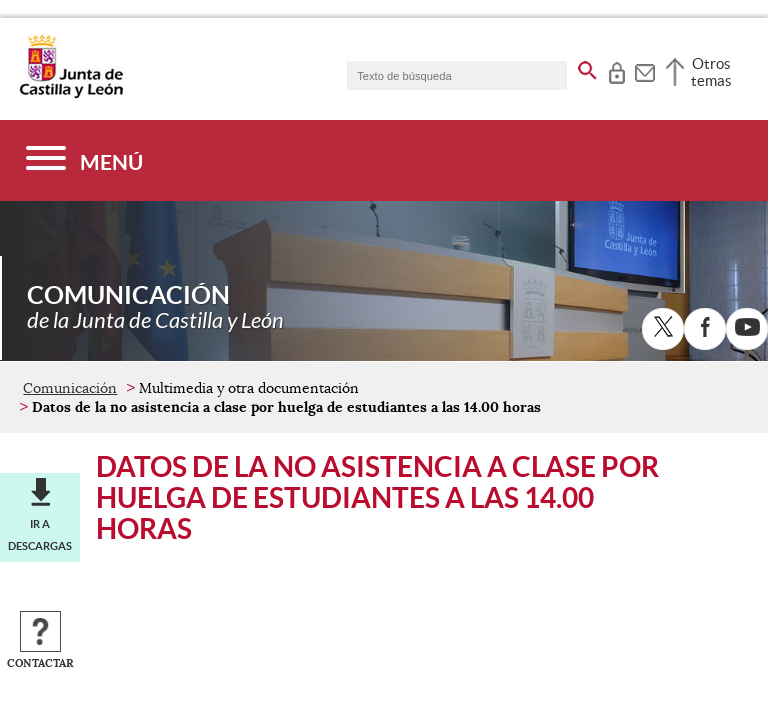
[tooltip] (616, 70)
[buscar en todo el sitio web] (587, 67)
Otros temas (711, 72)
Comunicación (70, 388)
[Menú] (84, 160)
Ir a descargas (40, 535)
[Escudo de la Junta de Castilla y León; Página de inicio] (71, 94)
